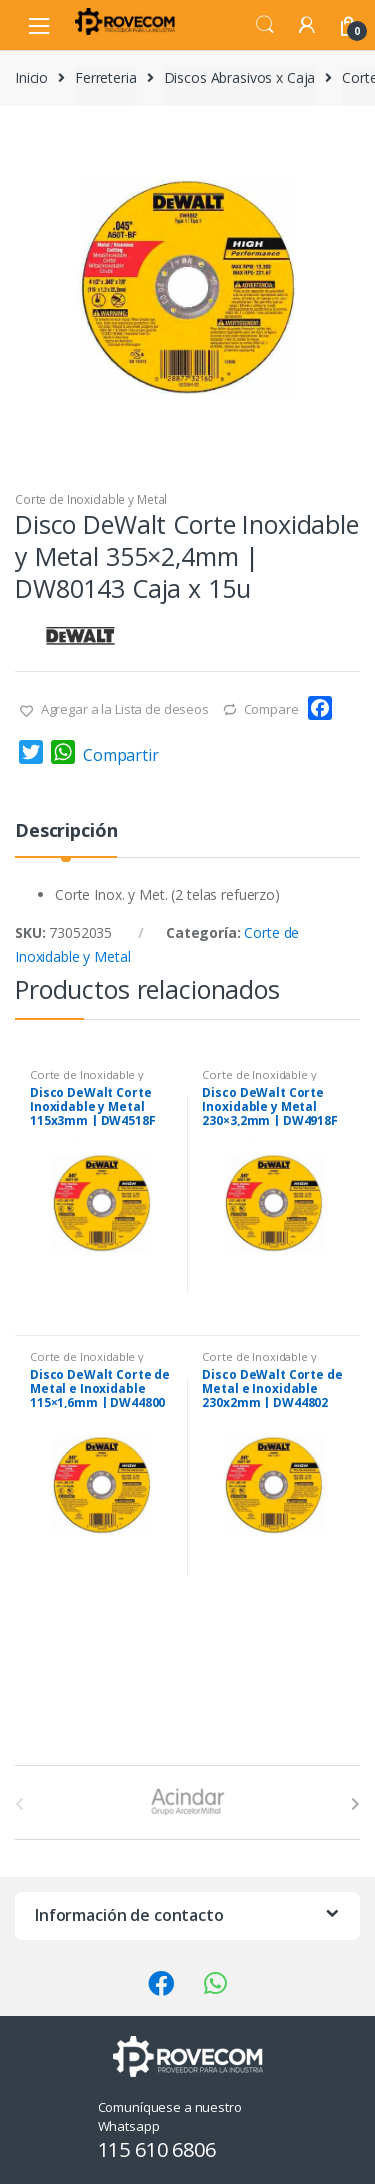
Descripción (66, 831)
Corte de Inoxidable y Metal (91, 499)
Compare (271, 709)
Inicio (31, 77)
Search (265, 25)
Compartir (121, 755)
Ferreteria (106, 77)
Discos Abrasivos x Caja (240, 77)
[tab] (66, 838)
